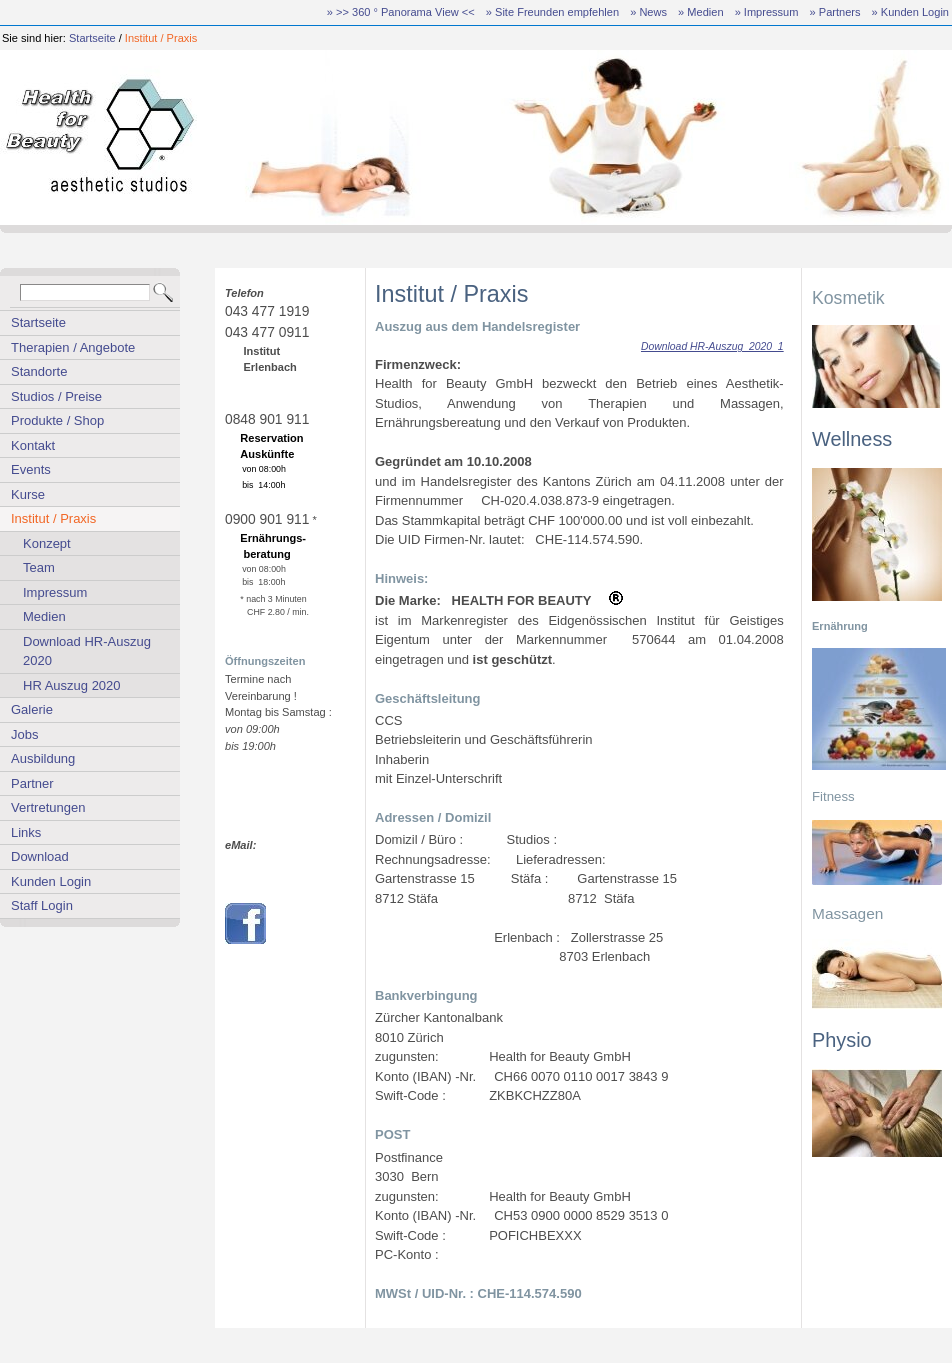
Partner (32, 783)
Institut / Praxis (161, 38)
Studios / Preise (56, 396)
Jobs (24, 734)
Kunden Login (51, 881)
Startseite (92, 38)
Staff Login (42, 905)
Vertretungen (48, 807)
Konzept (47, 543)
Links (26, 832)
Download (40, 856)
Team (39, 567)
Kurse (28, 494)
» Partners (835, 12)
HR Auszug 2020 (72, 685)
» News (648, 12)
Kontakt (33, 445)
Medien (44, 616)
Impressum (55, 592)
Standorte (39, 371)
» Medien (700, 12)
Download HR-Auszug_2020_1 (712, 346)
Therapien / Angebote (73, 347)
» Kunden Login (910, 12)
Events (31, 469)
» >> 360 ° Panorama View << (401, 12)
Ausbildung (43, 758)
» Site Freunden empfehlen (552, 12)
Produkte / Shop (57, 420)
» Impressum (767, 12)
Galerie (32, 709)
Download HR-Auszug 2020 (87, 651)
